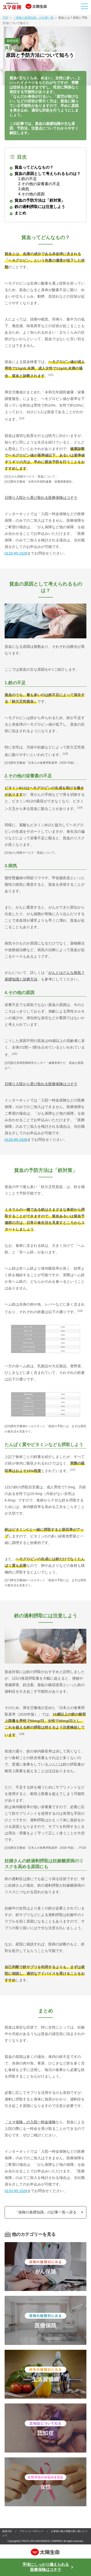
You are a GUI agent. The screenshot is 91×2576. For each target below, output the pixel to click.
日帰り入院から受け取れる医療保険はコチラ (41, 497)
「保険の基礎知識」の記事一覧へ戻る (45, 2212)
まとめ (20, 213)
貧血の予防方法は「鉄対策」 (40, 200)
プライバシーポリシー (31, 2531)
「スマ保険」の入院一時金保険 (30, 2122)
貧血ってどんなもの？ (34, 167)
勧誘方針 (7, 2531)
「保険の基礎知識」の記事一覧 (33, 17)
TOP (5, 17)
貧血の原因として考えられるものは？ (48, 174)
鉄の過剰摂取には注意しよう (40, 207)
